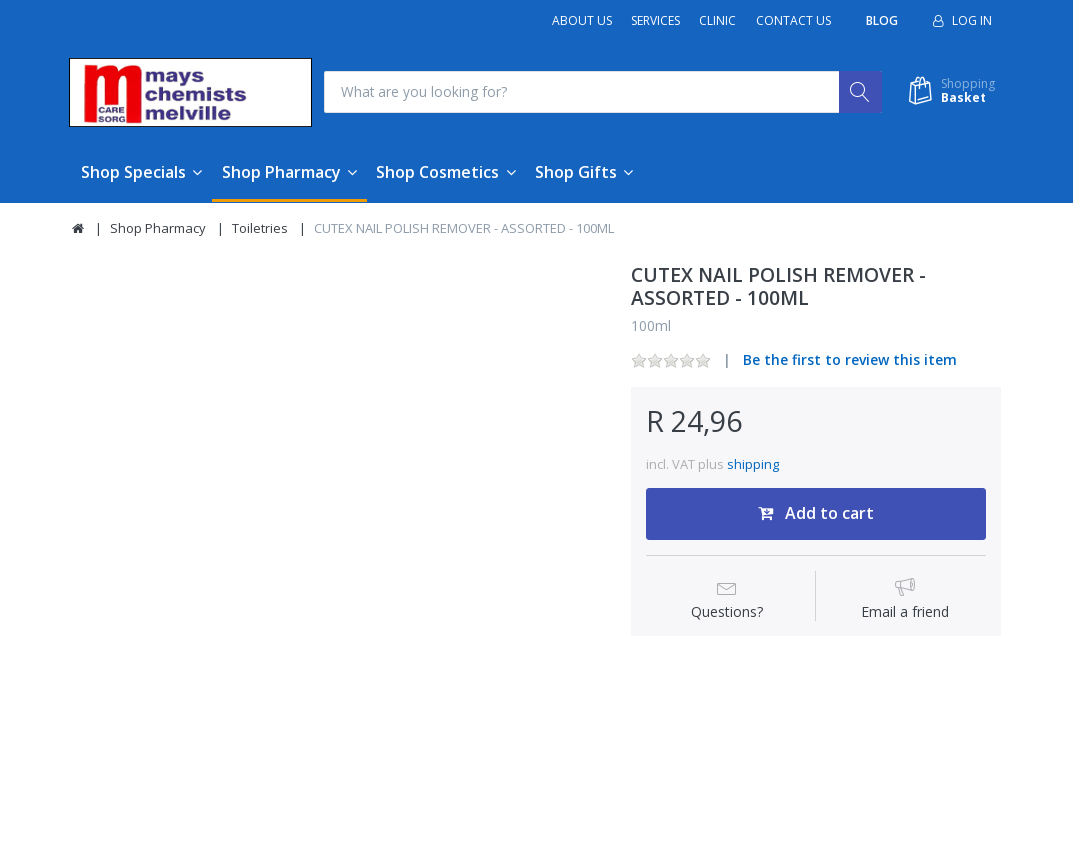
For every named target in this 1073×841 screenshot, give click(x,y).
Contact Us (793, 20)
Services (655, 20)
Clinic (717, 20)
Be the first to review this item (850, 360)
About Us (582, 20)
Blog (882, 20)
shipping (753, 464)
